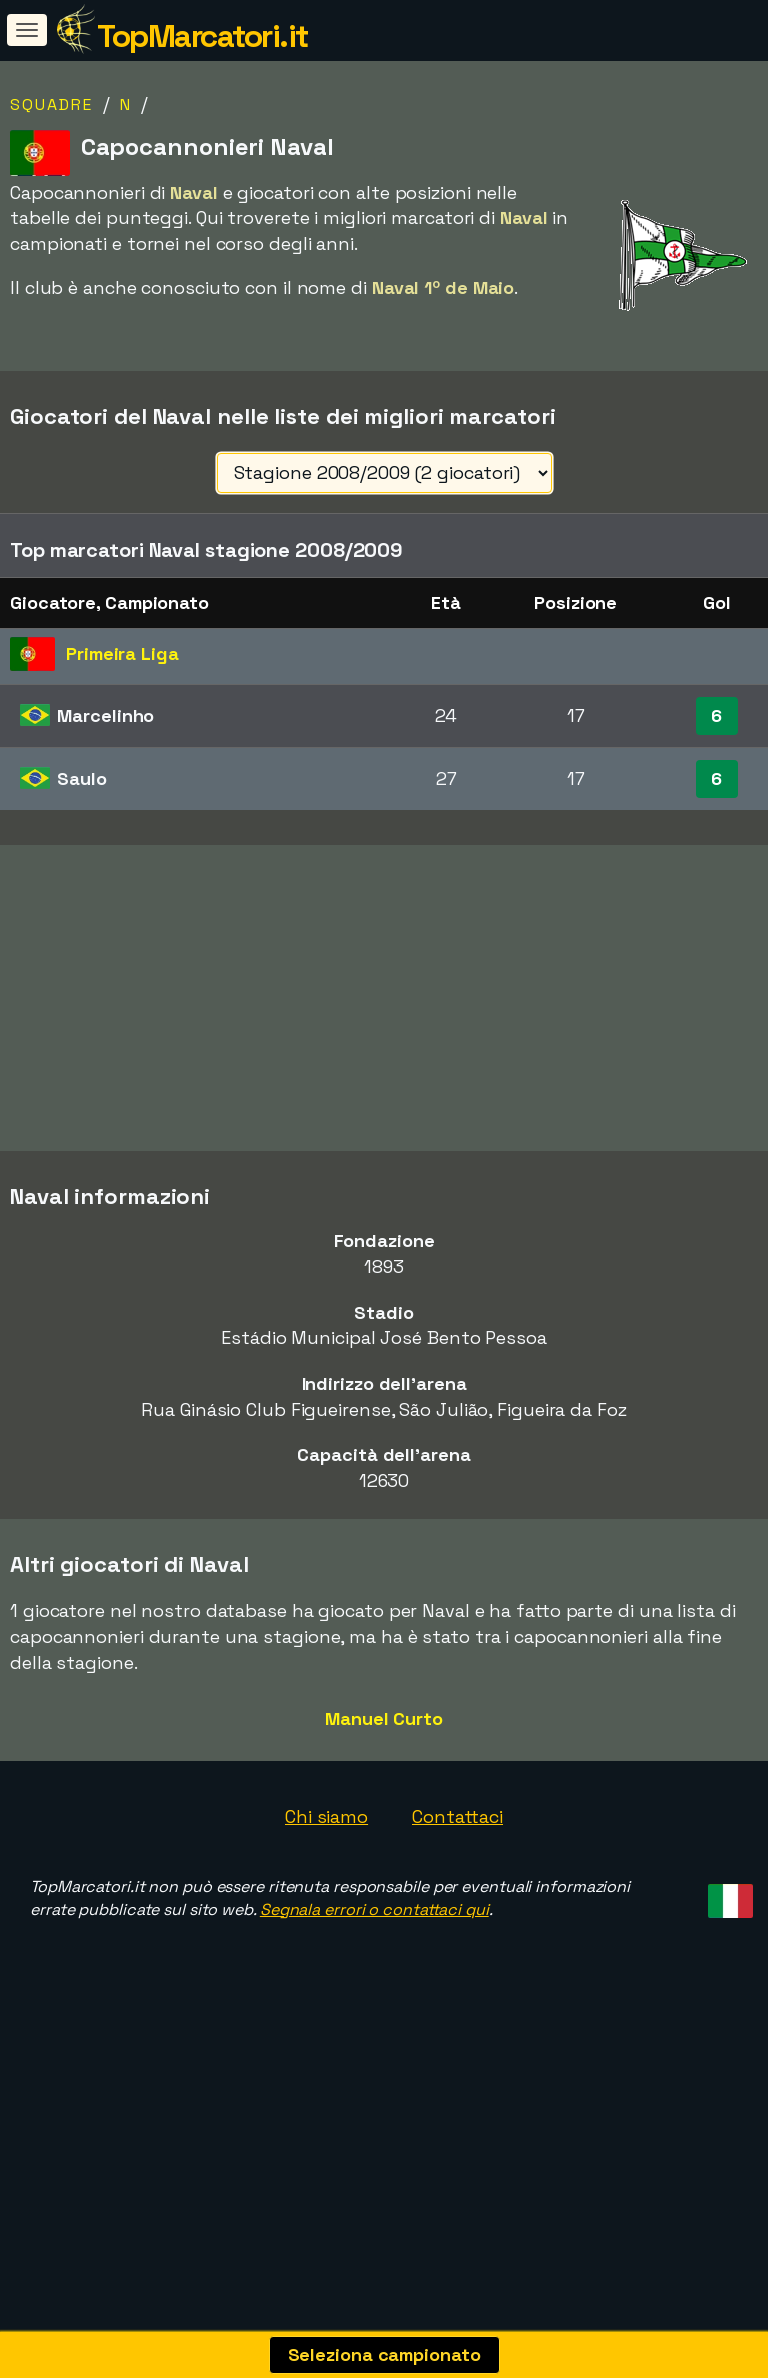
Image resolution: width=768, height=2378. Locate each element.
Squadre (51, 104)
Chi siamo (326, 1905)
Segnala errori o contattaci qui (374, 1997)
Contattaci (457, 1905)
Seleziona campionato (384, 2354)
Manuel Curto (384, 1806)
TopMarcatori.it (202, 36)
